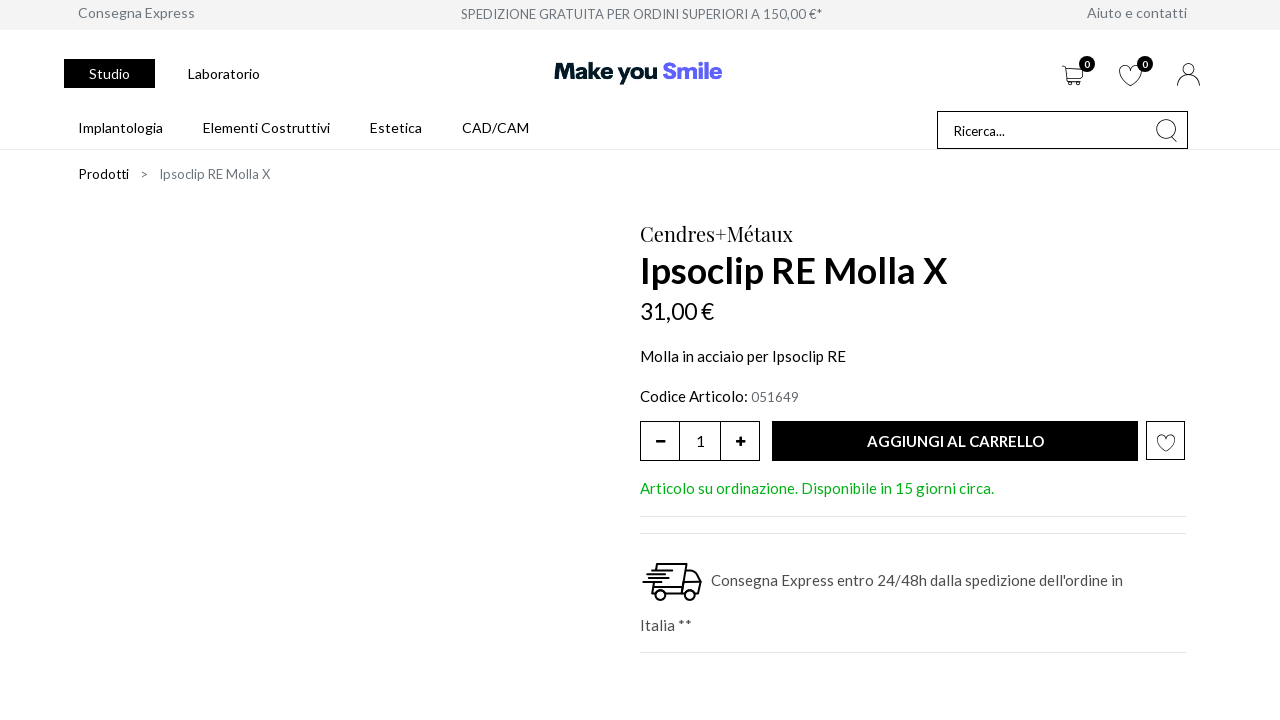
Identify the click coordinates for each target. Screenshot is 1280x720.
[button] (955, 441)
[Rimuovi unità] (660, 441)
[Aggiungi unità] (740, 441)
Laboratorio (224, 73)
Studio (109, 73)
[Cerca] (1167, 130)
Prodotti (104, 174)
